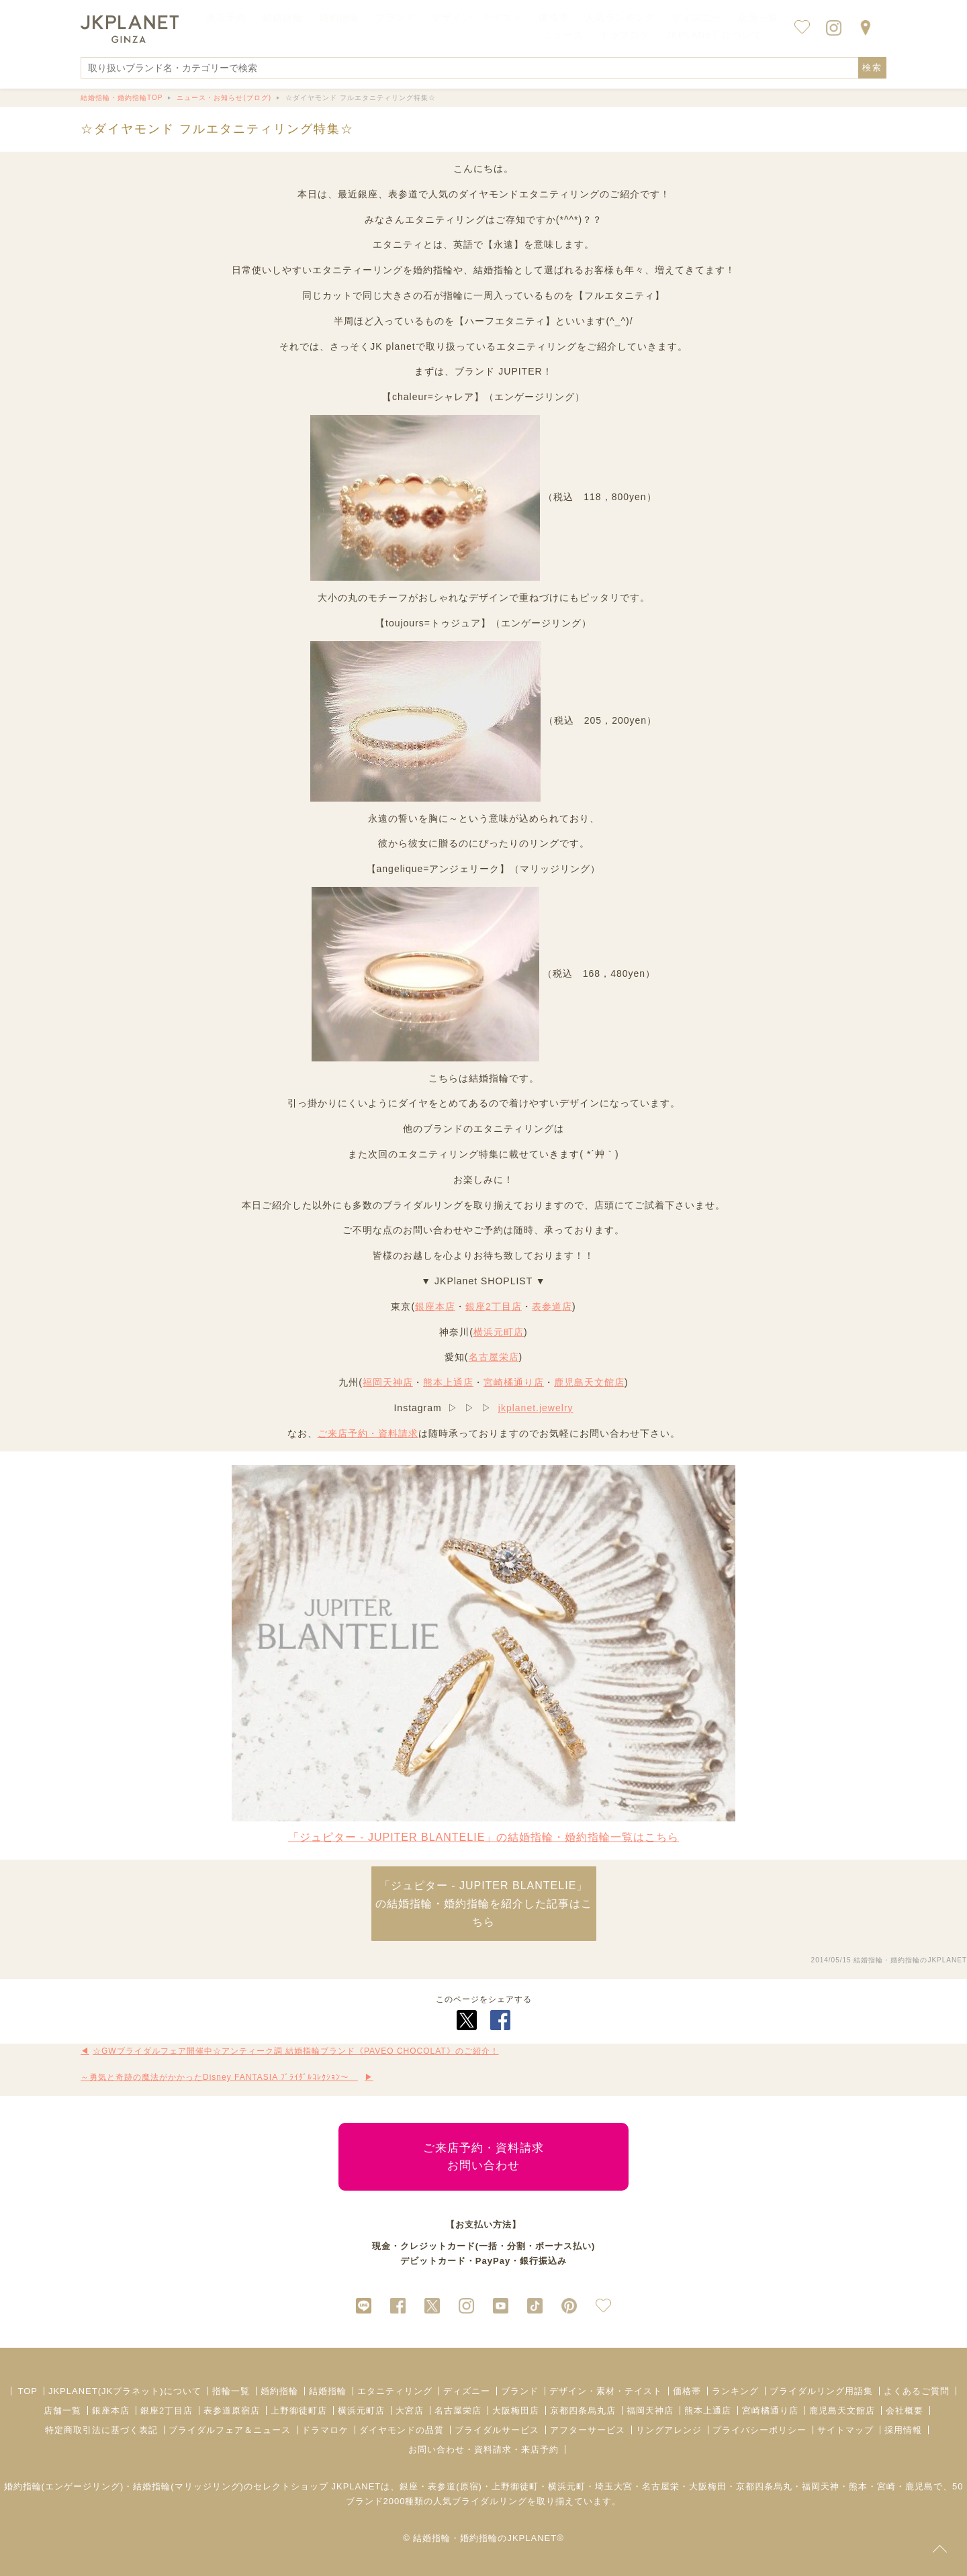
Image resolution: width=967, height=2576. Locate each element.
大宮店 (410, 2410)
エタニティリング (394, 2391)
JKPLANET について (714, 35)
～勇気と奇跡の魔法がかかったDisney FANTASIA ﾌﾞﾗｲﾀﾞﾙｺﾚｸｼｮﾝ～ (219, 2077)
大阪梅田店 (515, 2410)
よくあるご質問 (917, 2391)
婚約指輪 (279, 2391)
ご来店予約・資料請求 (368, 1433)
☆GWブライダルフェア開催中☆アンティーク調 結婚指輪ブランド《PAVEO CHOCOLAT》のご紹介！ (296, 2051)
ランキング (735, 2391)
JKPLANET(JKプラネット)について (124, 2391)
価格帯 (687, 2391)
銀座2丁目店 (493, 1306)
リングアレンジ (669, 2430)
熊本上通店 (448, 1382)
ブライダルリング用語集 (821, 2391)
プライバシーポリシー (759, 2430)
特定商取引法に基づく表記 (101, 2430)
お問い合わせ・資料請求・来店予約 (483, 2449)
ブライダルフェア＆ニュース (230, 2430)
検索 (872, 67)
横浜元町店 (498, 1332)
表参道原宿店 (231, 2410)
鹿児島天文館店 (589, 1382)
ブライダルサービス (497, 2430)
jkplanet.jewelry (535, 1407)
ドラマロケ (325, 2430)
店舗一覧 (758, 17)
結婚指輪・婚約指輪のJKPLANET (910, 1960)
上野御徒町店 (299, 2410)
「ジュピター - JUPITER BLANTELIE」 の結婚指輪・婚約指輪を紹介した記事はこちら (483, 1903)
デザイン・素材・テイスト (605, 2391)
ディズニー (466, 2391)
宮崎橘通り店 (513, 1382)
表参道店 (552, 1306)
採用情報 (903, 2430)
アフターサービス (587, 2430)
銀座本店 (435, 1306)
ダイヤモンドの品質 (401, 2430)
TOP (27, 2391)
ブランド (520, 2391)
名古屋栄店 (494, 1356)
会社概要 (904, 2410)
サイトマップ (845, 2430)
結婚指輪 (328, 2391)
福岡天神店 (388, 1382)
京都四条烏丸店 (583, 2410)
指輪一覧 (231, 2391)
